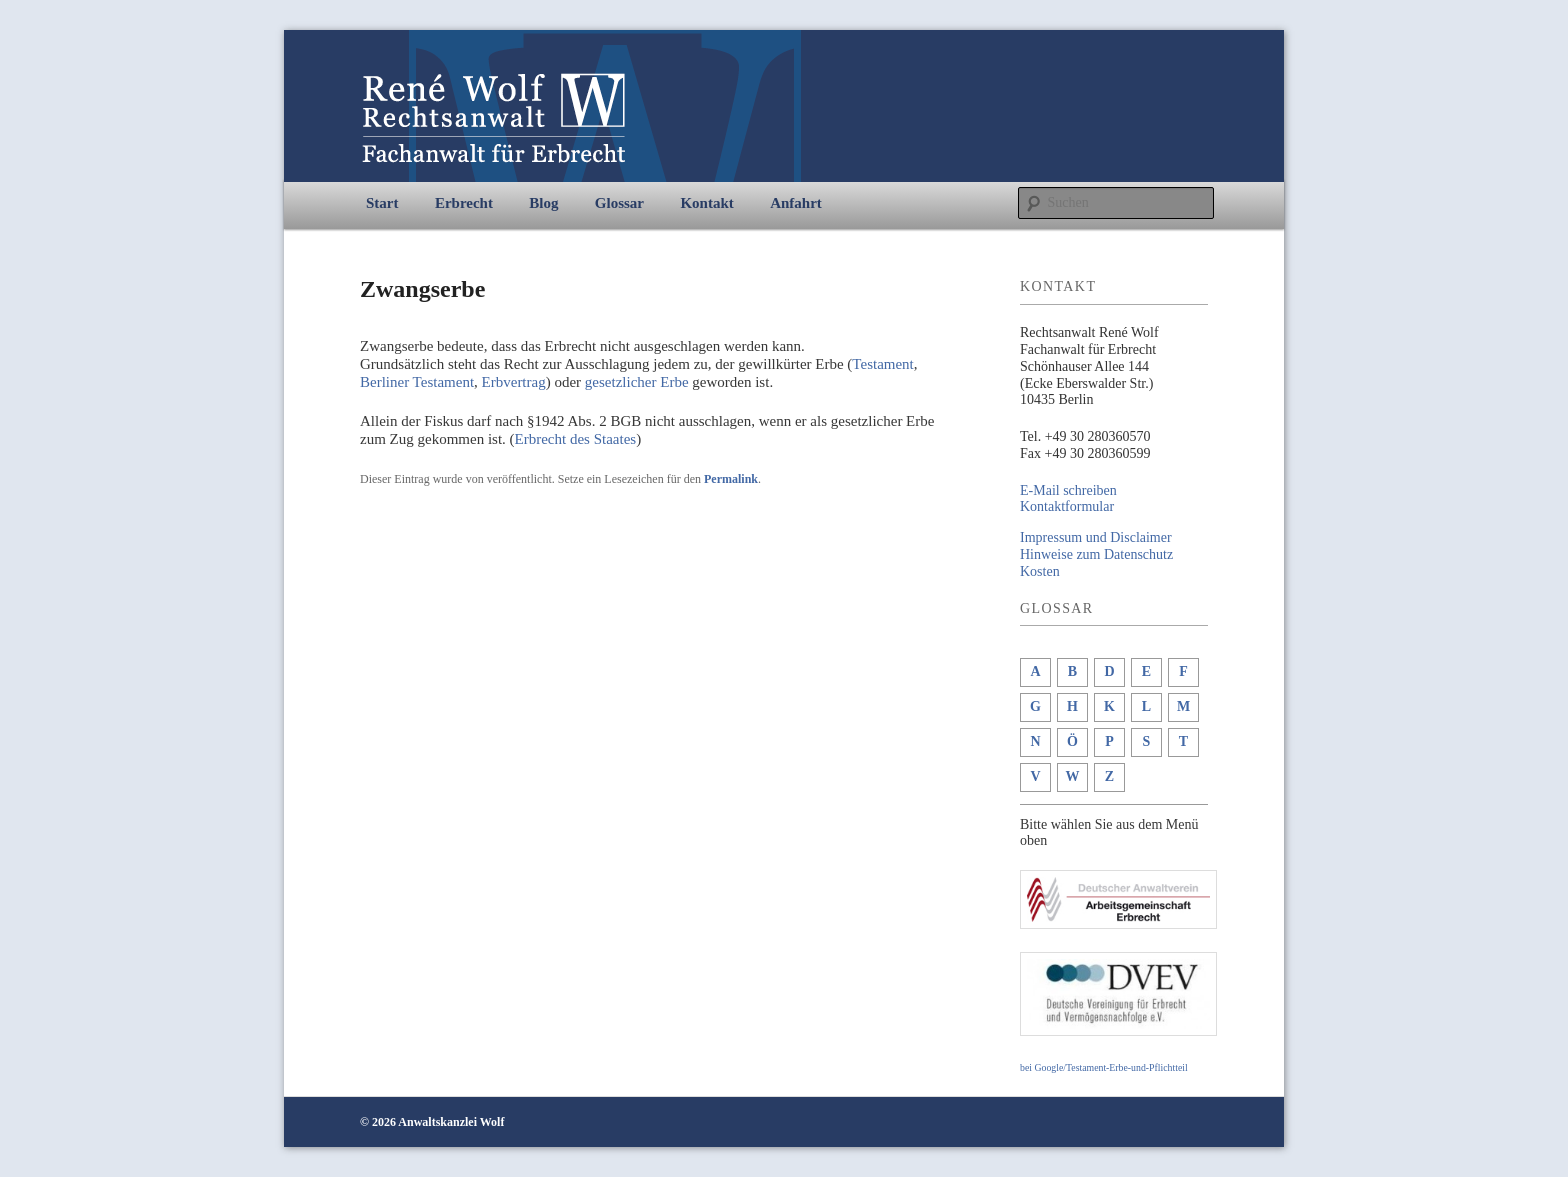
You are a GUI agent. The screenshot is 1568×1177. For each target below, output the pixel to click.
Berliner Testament (417, 382)
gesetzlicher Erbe (637, 382)
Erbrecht (464, 203)
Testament (882, 364)
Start (382, 203)
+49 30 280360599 (1098, 453)
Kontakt (706, 203)
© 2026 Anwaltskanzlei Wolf (432, 1122)
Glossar (619, 203)
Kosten (1040, 571)
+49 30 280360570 (1098, 436)
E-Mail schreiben (1068, 490)
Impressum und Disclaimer (1096, 537)
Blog (543, 203)
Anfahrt (796, 203)
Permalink (731, 479)
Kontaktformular (1067, 506)
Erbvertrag (514, 382)
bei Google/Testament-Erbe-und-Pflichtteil (1104, 1067)
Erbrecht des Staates (576, 439)
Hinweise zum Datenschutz (1096, 554)
